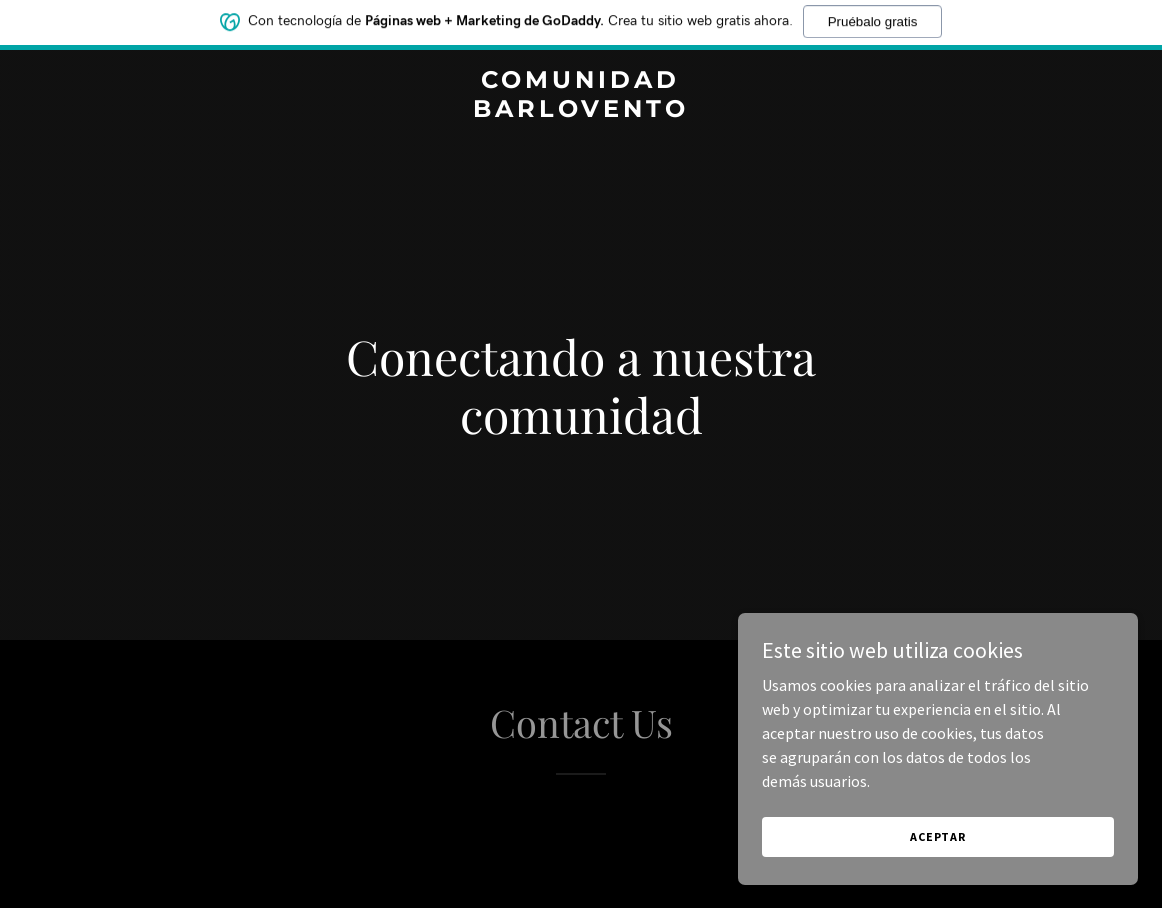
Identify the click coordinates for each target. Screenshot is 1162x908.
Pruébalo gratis (873, 16)
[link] (580, 111)
